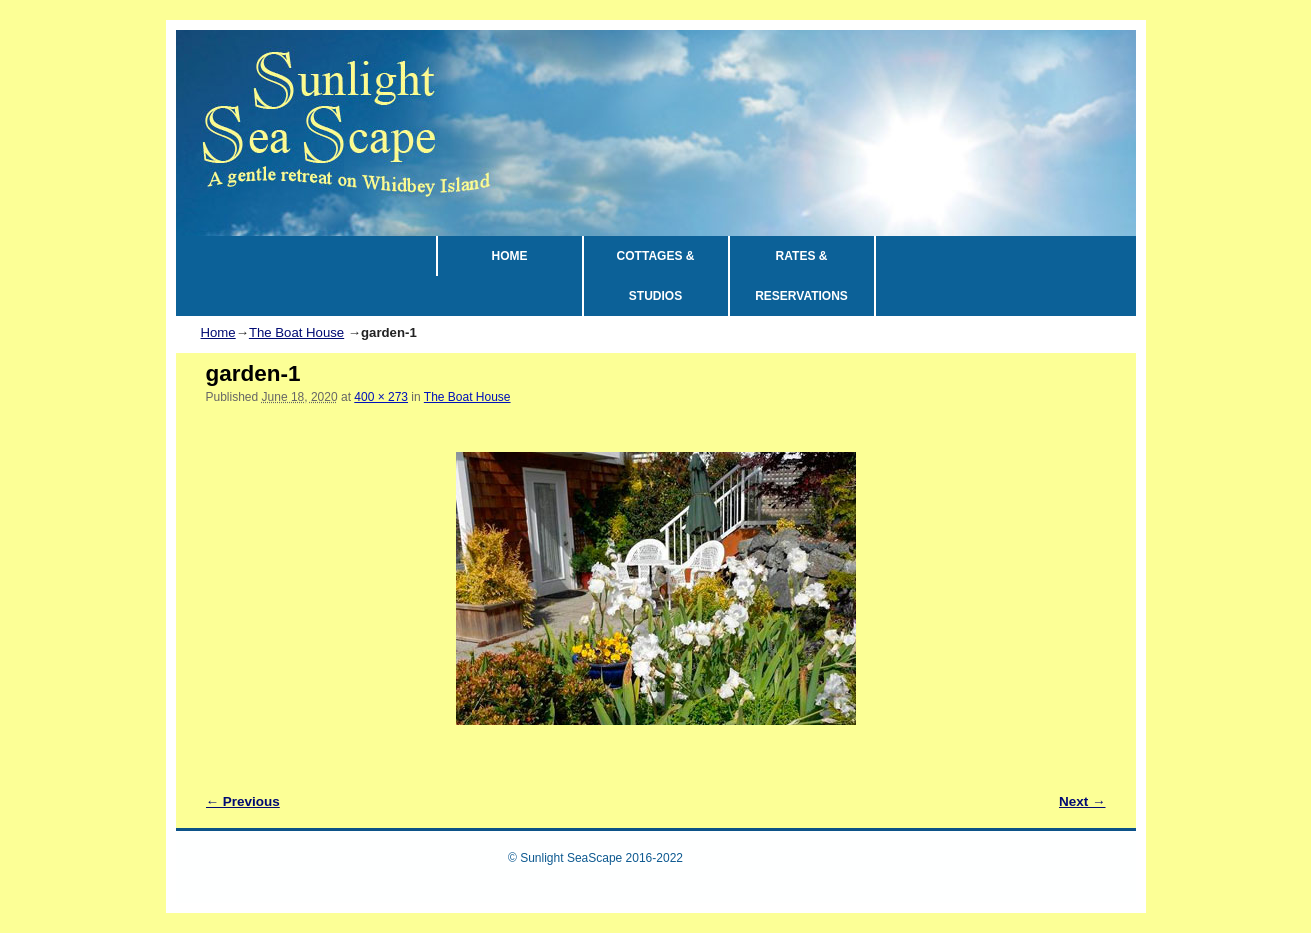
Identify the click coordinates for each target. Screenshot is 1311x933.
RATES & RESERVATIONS (801, 276)
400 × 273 (381, 397)
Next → (1082, 801)
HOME (510, 256)
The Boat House (296, 332)
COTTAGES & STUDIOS (656, 276)
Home (218, 332)
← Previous (243, 801)
